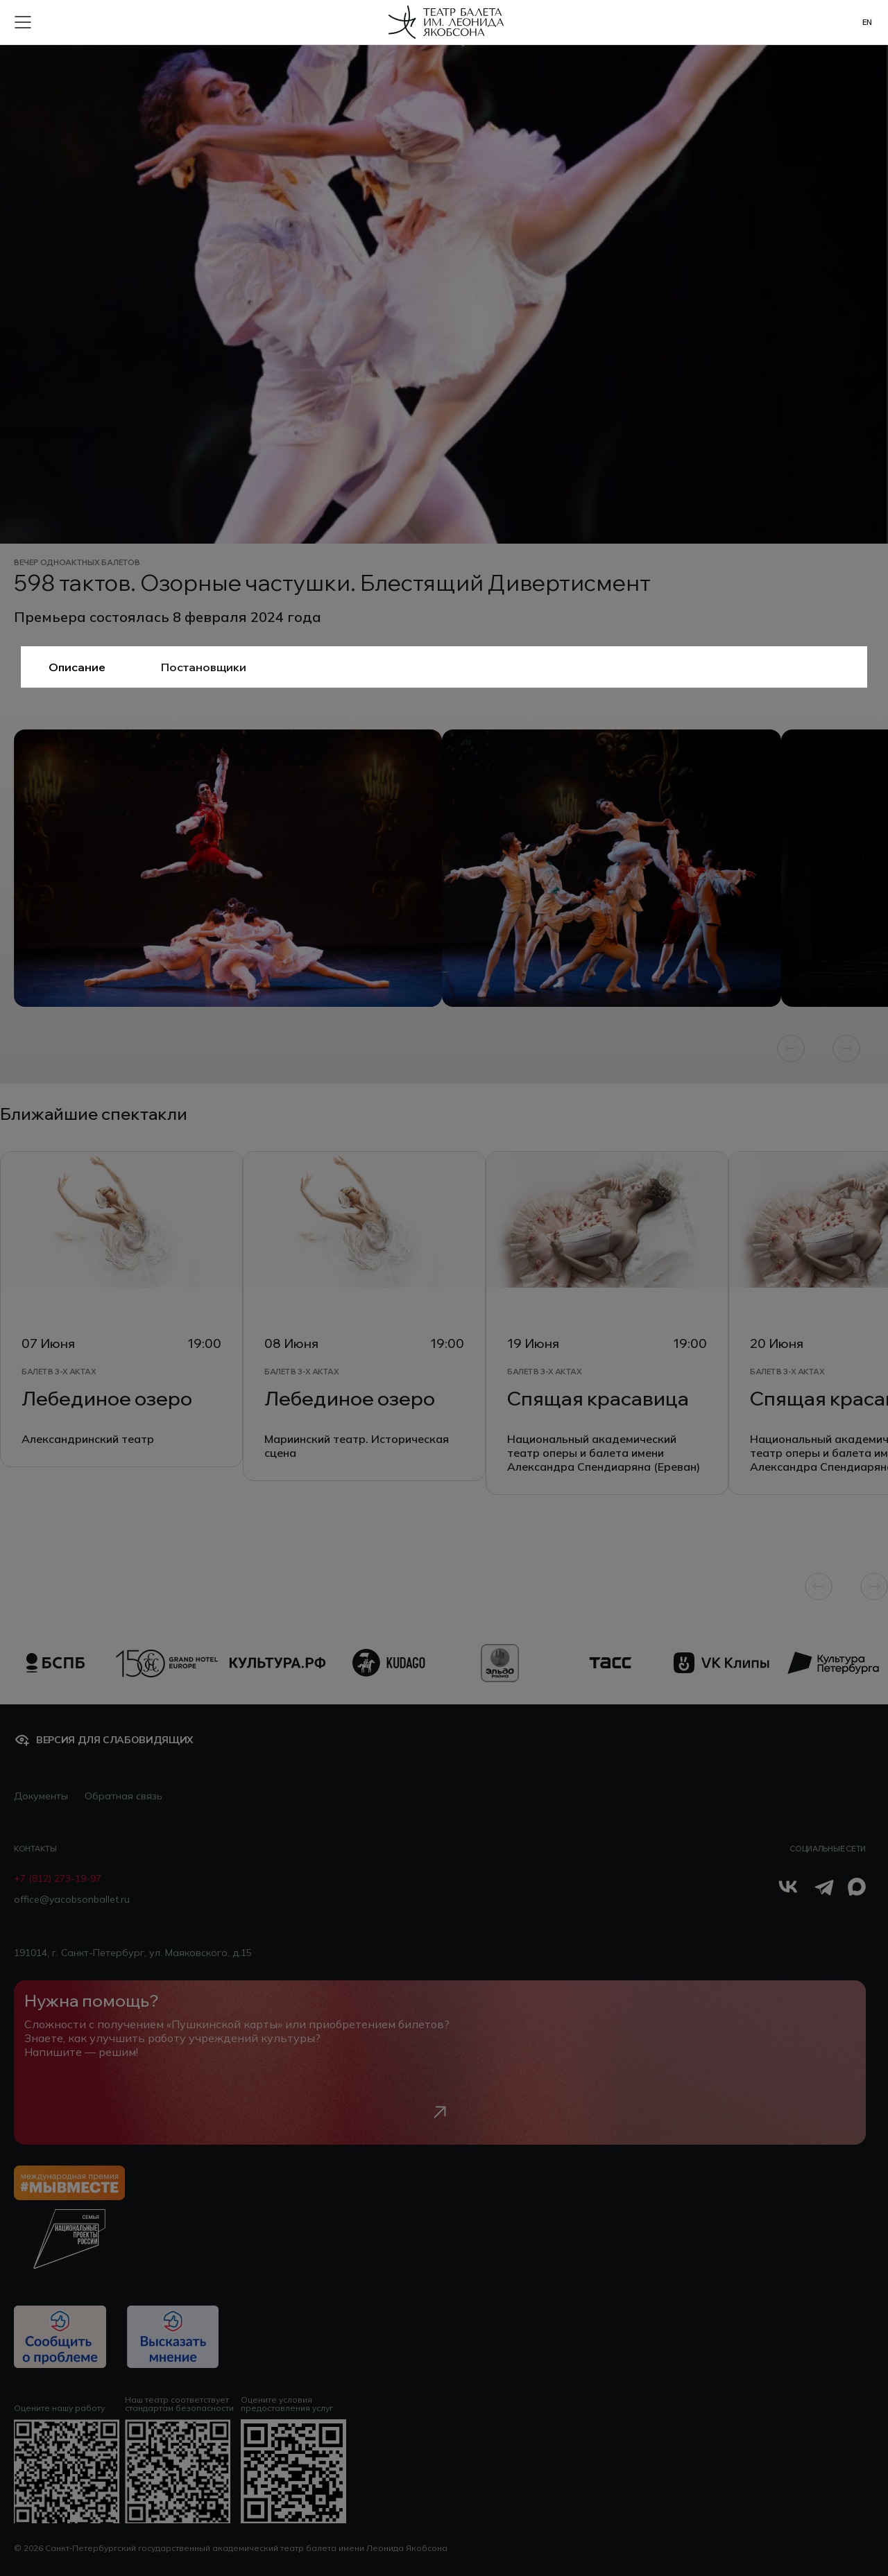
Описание (77, 667)
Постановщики (203, 667)
